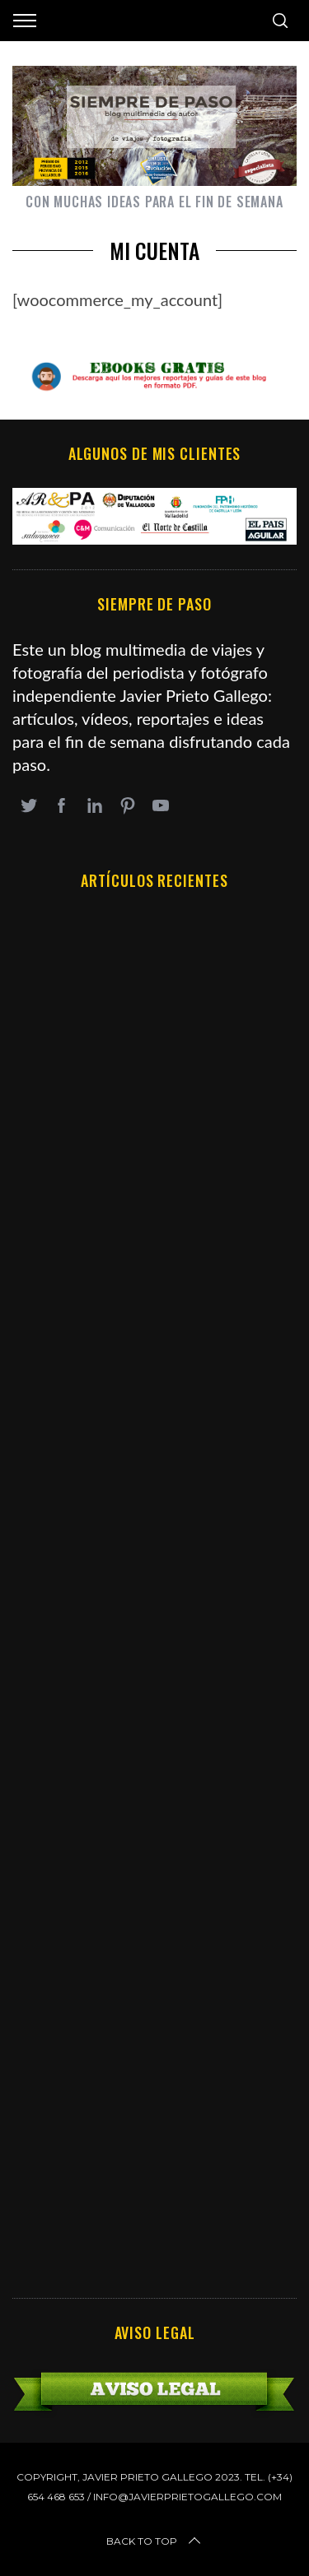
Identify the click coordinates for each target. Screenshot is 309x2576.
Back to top (155, 2541)
